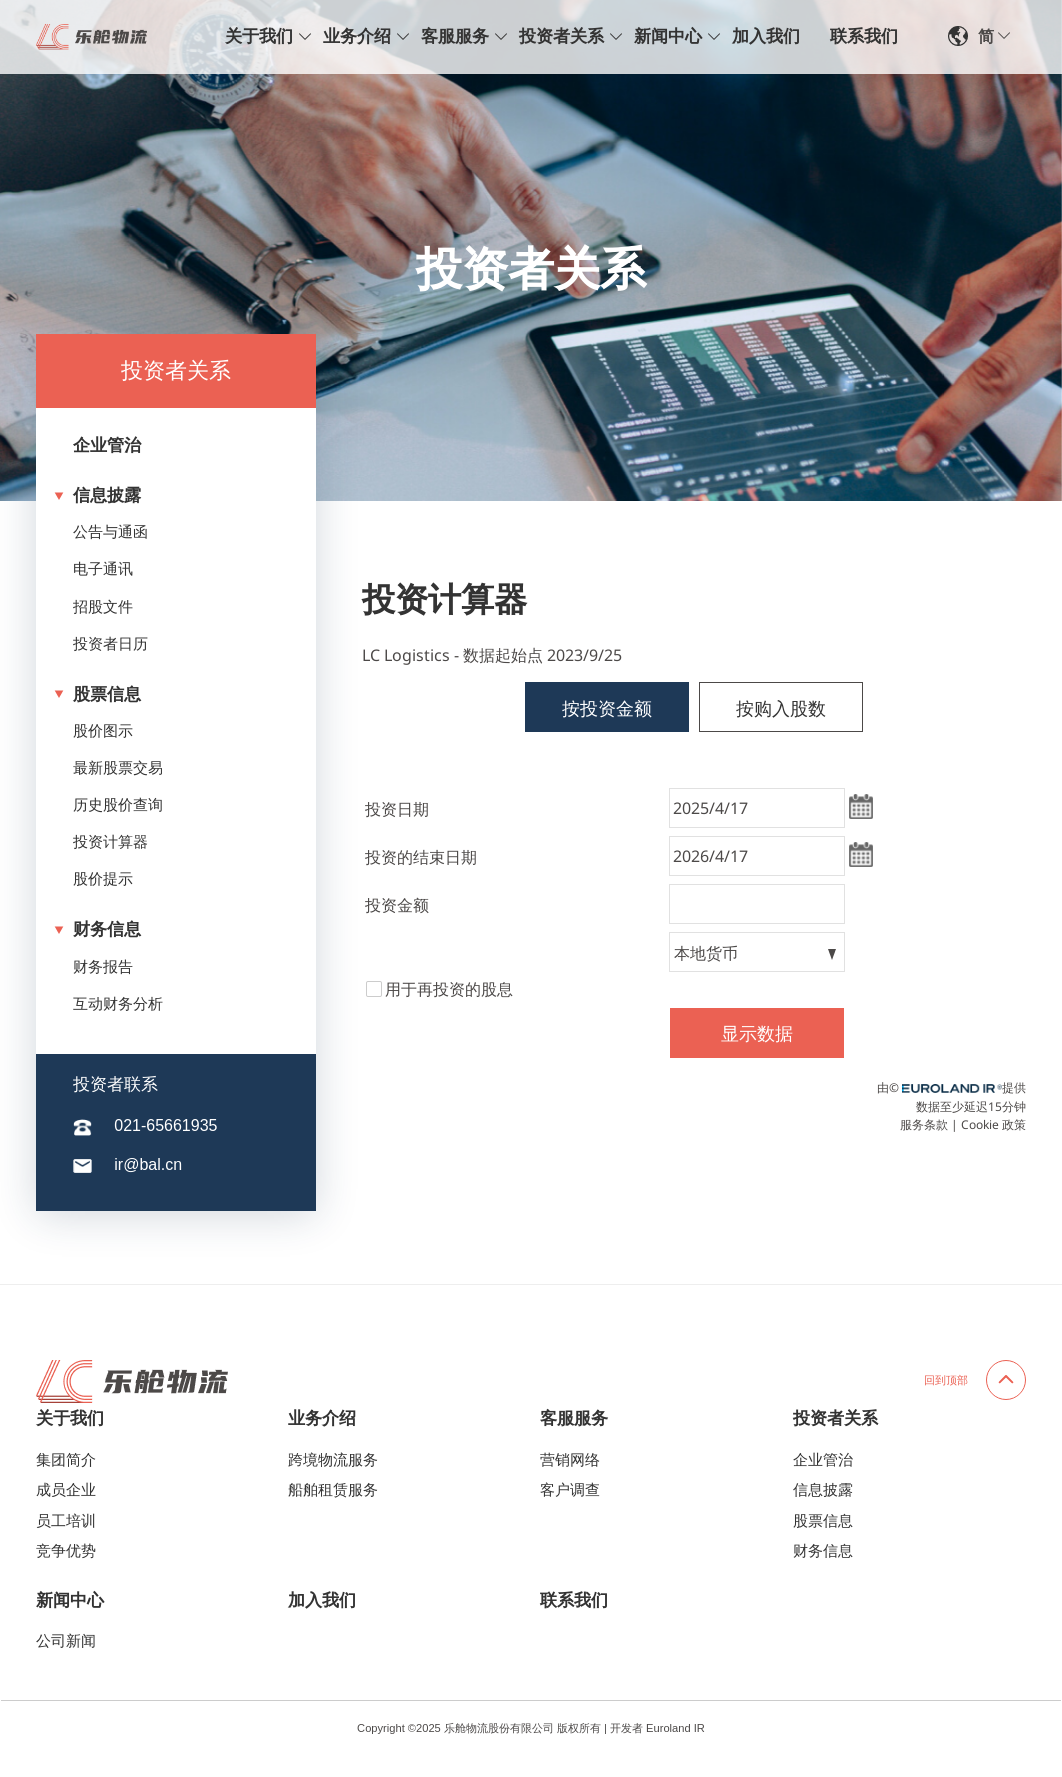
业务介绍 (357, 36)
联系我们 (864, 36)
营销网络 (570, 1460)
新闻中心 (668, 36)
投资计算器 (110, 842)
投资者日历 (110, 644)
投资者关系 (561, 36)
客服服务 (455, 36)
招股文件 (103, 607)
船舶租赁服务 (333, 1490)
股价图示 (103, 731)
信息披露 (97, 495)
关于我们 (259, 36)
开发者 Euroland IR (657, 1728)
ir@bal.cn (148, 1164)
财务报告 (103, 967)
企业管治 (107, 445)
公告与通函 (110, 532)
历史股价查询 (118, 805)
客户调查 (570, 1490)
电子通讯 (103, 569)
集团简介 (66, 1460)
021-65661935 (165, 1125)
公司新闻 (66, 1641)
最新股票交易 (118, 768)
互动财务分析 (118, 1004)
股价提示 (103, 879)
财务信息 (97, 929)
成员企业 (66, 1490)
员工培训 (66, 1521)
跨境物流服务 (333, 1460)
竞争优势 (66, 1551)
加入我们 (766, 36)
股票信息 (97, 694)
